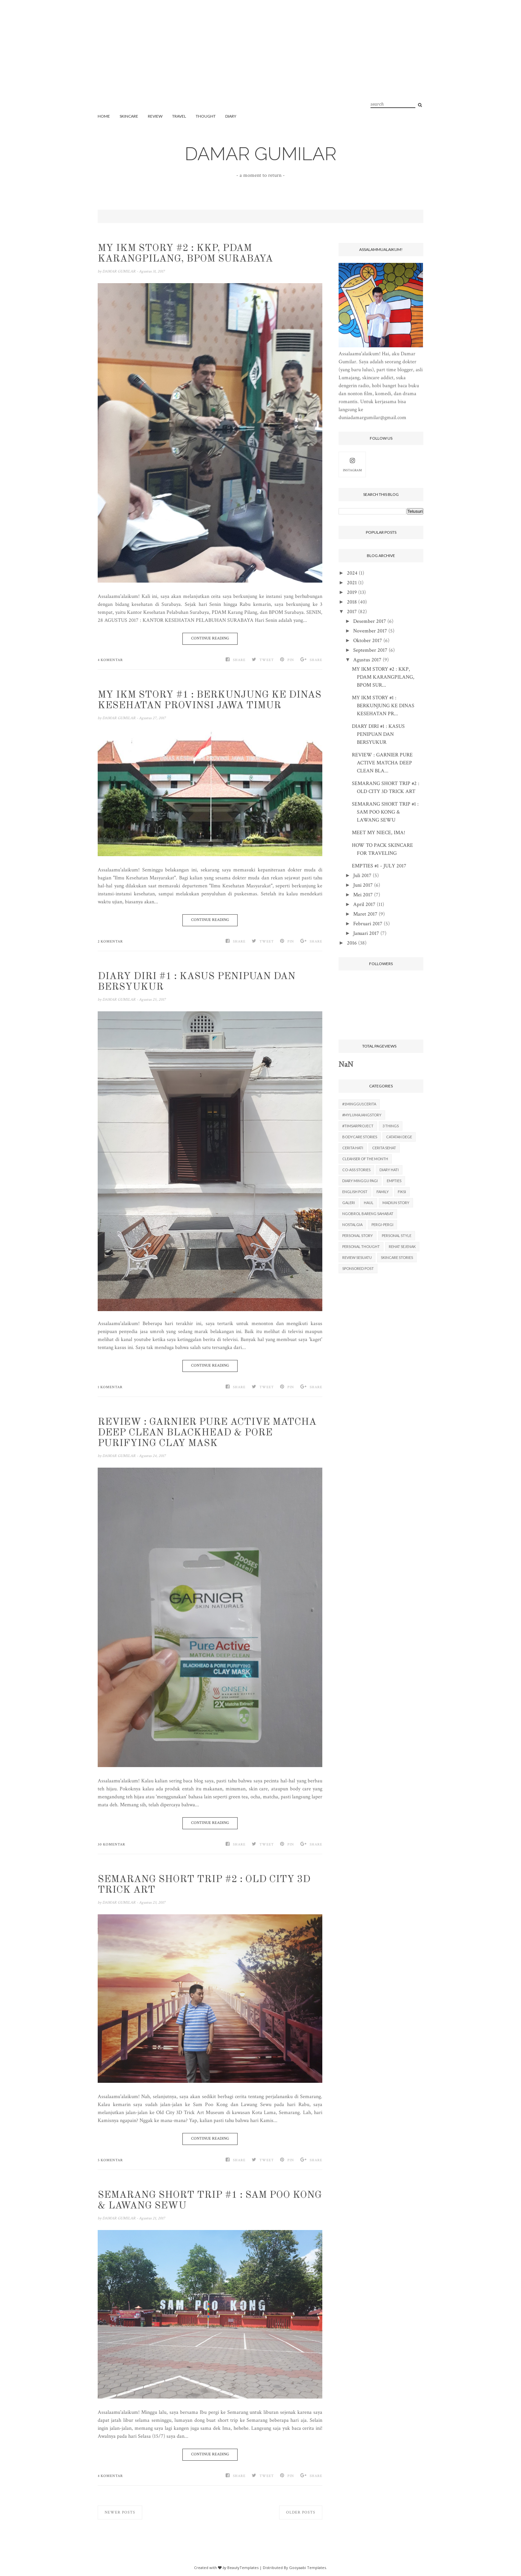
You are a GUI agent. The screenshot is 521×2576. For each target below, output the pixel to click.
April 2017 (364, 904)
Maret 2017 (365, 914)
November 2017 (370, 630)
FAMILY (382, 1191)
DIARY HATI (389, 1170)
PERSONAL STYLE (396, 1235)
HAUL (368, 1202)
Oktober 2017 (367, 640)
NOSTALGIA (352, 1224)
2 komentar (110, 941)
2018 (352, 602)
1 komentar (110, 1387)
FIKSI (402, 1191)
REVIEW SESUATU (357, 1257)
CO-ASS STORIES (356, 1170)
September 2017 (370, 650)
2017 (352, 611)
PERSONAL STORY (357, 1235)
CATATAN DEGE (399, 1137)
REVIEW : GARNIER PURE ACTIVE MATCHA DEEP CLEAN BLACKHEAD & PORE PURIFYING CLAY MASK (207, 1432)
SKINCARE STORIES (397, 1257)
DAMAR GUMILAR (261, 154)
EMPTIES (394, 1180)
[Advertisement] (260, 63)
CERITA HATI (352, 1148)
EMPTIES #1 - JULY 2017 (379, 865)
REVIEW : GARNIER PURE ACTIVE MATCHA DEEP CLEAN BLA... (382, 762)
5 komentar (110, 2160)
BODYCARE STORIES (359, 1137)
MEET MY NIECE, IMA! (378, 832)
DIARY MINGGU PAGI (360, 1180)
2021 (352, 582)
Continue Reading (210, 638)
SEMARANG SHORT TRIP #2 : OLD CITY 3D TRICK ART (204, 1884)
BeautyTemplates (243, 2567)
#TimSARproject (357, 1126)
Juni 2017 (363, 885)
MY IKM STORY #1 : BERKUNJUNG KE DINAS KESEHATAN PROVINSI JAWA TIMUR (209, 700)
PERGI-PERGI (382, 1224)
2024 (352, 573)
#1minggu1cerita (359, 1104)
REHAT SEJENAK (402, 1246)
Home (104, 116)
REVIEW (155, 116)
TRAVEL (179, 116)
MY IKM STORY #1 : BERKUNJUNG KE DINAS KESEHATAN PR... (383, 705)
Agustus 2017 (367, 659)
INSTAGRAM (352, 464)
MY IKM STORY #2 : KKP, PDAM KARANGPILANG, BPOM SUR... (383, 677)
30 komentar (111, 1844)
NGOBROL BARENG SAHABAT (367, 1213)
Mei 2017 (363, 894)
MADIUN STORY (395, 1202)
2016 (352, 943)
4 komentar (110, 660)
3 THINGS (390, 1126)
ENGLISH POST (354, 1191)
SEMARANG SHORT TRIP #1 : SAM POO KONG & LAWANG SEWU (210, 2200)
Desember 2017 (369, 621)
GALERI (348, 1202)
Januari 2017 (366, 933)
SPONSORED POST (358, 1268)
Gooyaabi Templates (307, 2567)
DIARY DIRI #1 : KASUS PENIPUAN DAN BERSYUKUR (196, 981)
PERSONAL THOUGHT (361, 1246)
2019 (352, 592)
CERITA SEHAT (384, 1148)
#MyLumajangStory (361, 1115)
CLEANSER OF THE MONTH (365, 1159)
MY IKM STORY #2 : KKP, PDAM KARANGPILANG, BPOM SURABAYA (185, 253)
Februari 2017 (367, 923)
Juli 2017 (362, 875)
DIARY (230, 116)
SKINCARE (129, 116)
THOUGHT (206, 116)
